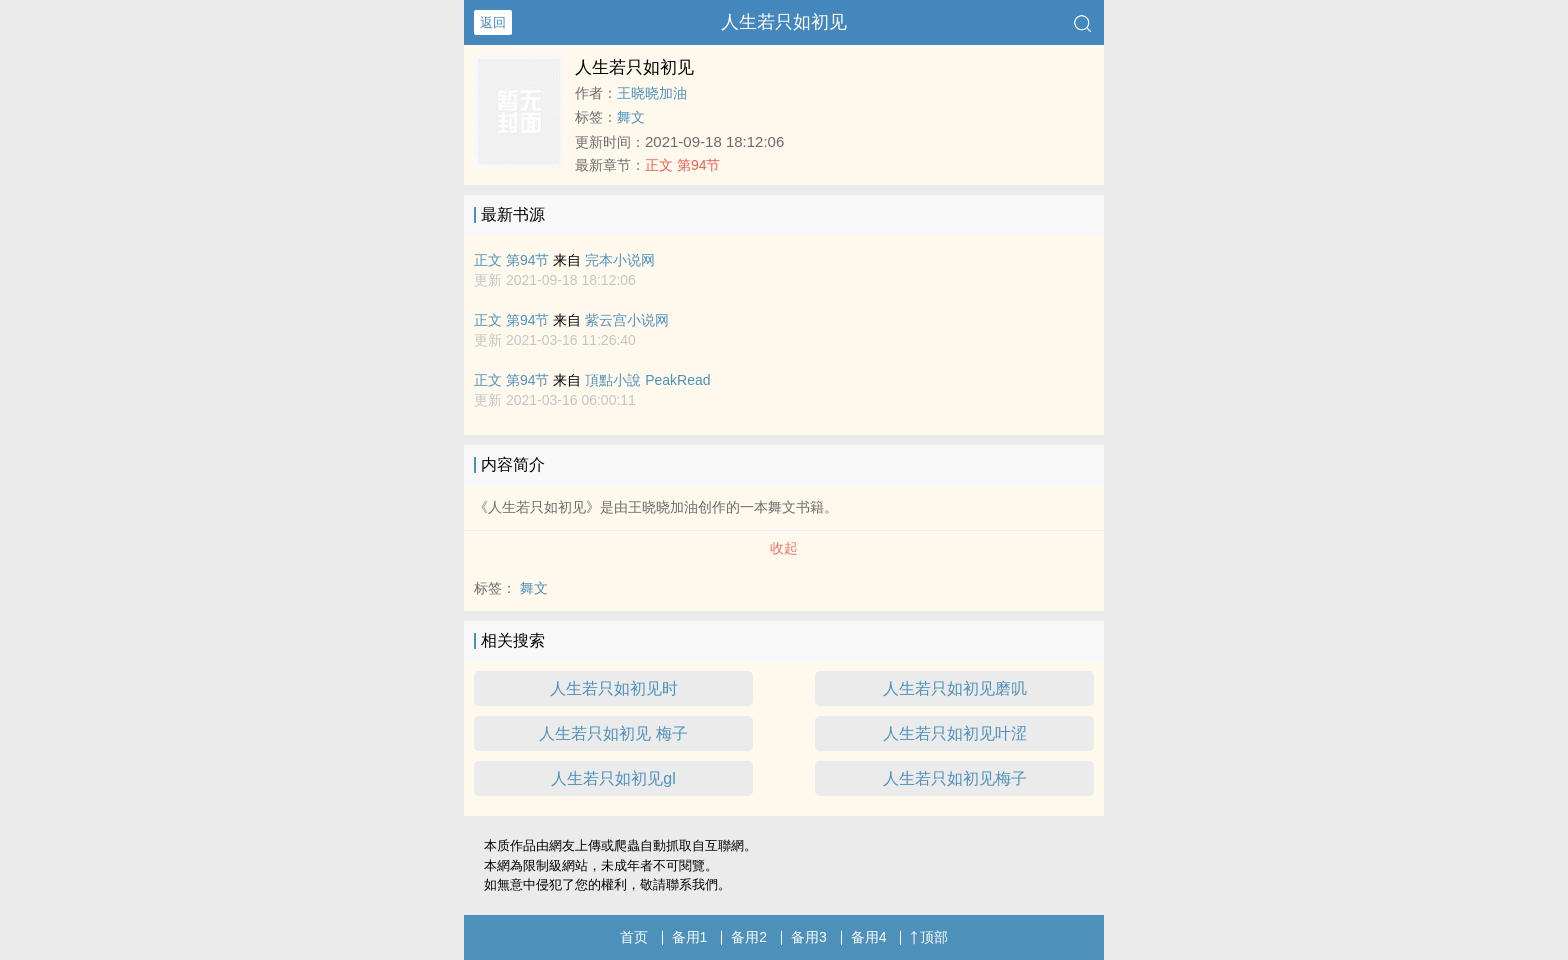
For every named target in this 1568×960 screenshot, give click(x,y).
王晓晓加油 (652, 93)
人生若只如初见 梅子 (613, 733)
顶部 (929, 937)
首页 (634, 937)
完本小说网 (620, 260)
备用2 (749, 937)
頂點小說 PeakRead (647, 380)
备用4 (869, 937)
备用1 (690, 937)
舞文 (631, 117)
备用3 (809, 937)
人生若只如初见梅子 (955, 778)
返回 (493, 22)
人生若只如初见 (784, 22)
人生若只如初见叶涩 (955, 733)
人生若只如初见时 (614, 688)
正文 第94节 (682, 165)
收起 (784, 548)
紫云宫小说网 (627, 320)
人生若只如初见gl (613, 778)
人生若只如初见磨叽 (955, 688)
